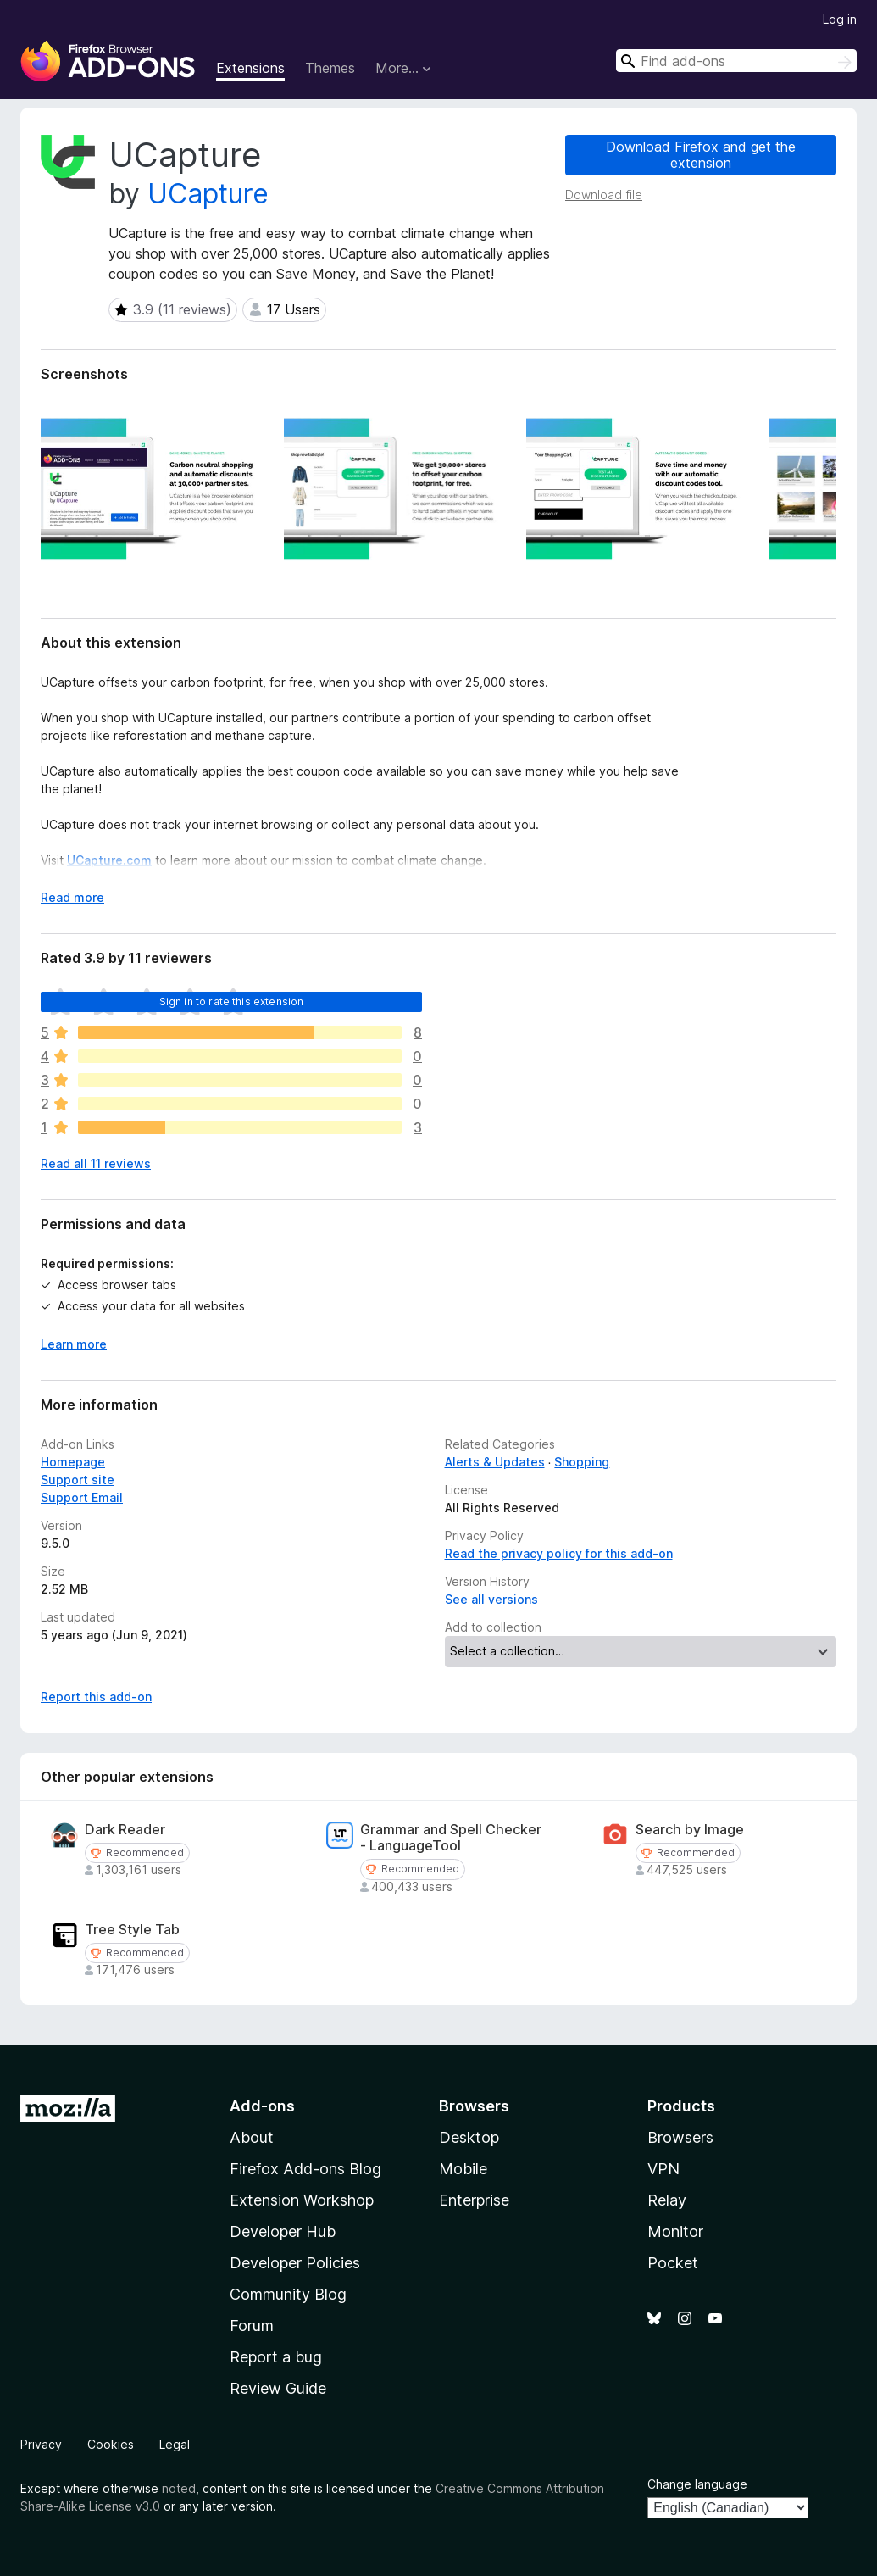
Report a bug (276, 2357)
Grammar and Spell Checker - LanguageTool (450, 1838)
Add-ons (262, 2106)
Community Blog (288, 2294)
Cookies (110, 2444)
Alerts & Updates (495, 1462)
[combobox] (736, 60)
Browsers (680, 2137)
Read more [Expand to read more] (72, 897)
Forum (252, 2325)
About (252, 2137)
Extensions (250, 67)
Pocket (672, 2263)
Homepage (73, 1462)
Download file (603, 194)
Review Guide (278, 2388)
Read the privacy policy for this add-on (559, 1553)
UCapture (208, 193)
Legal (174, 2444)
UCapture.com (109, 860)
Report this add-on (96, 1696)
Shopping (581, 1462)
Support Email (82, 1497)
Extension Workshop (302, 2200)
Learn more (74, 1344)
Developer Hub (283, 2231)
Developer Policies (295, 2263)
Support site (77, 1479)
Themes (330, 67)
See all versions (491, 1599)
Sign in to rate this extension (231, 1001)
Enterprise (474, 2200)
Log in (840, 19)
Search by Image (690, 1830)
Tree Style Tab (132, 1930)
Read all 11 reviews (96, 1163)
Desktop (469, 2137)
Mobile (463, 2169)
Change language (697, 2484)
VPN (663, 2169)
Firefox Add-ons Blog (305, 2169)
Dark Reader (125, 1830)
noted (179, 2488)
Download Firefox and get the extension (701, 154)
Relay (666, 2200)
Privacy (41, 2444)
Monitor (675, 2231)
